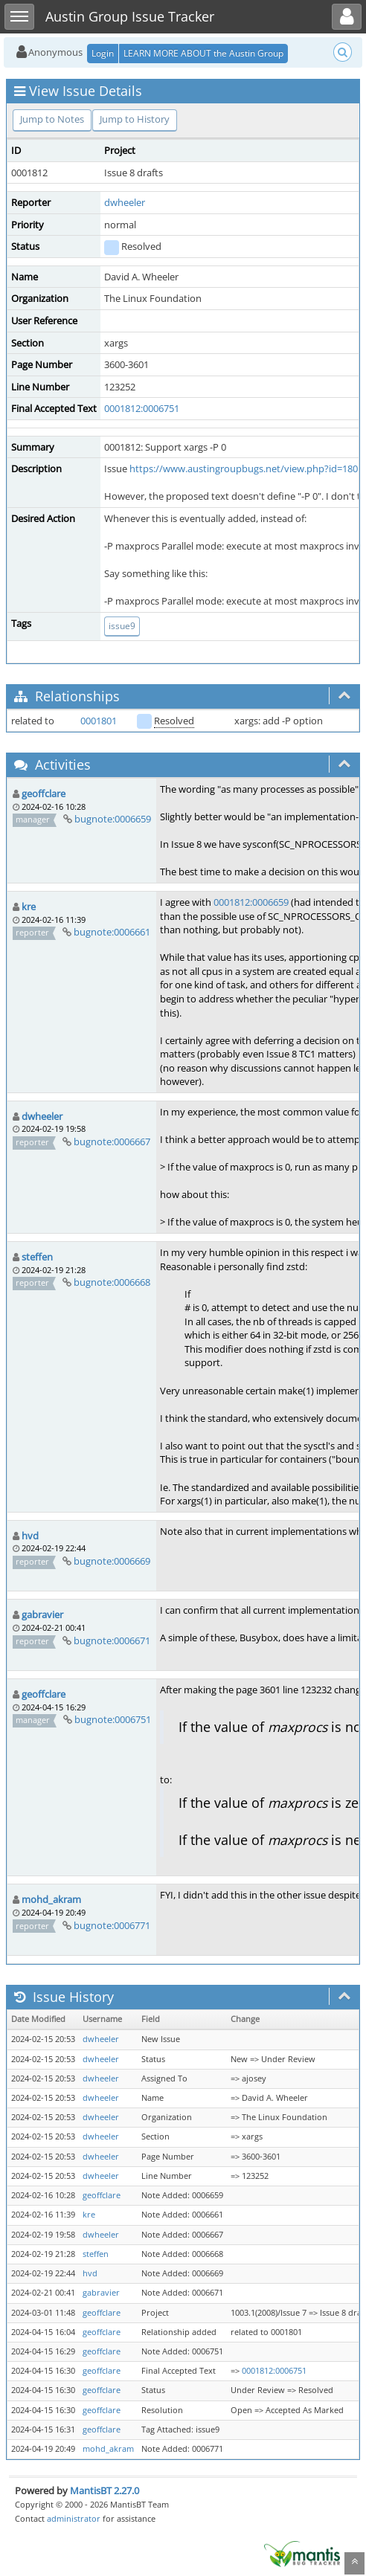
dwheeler (124, 202)
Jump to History (135, 119)
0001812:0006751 (141, 408)
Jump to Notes (52, 119)
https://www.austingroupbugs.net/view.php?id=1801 (246, 468)
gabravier (42, 1614)
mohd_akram (51, 1899)
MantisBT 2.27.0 (104, 2490)
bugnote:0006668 (112, 1282)
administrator (73, 2518)
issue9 (122, 625)
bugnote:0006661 (112, 931)
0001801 (98, 720)
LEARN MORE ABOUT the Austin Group (203, 53)
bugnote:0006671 (112, 1640)
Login (103, 53)
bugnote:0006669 (112, 1561)
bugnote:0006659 (112, 818)
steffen (37, 1256)
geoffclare (43, 793)
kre (29, 906)
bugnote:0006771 (112, 1925)
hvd (30, 1535)
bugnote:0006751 (112, 1719)
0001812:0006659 (251, 902)
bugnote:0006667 (112, 1141)
